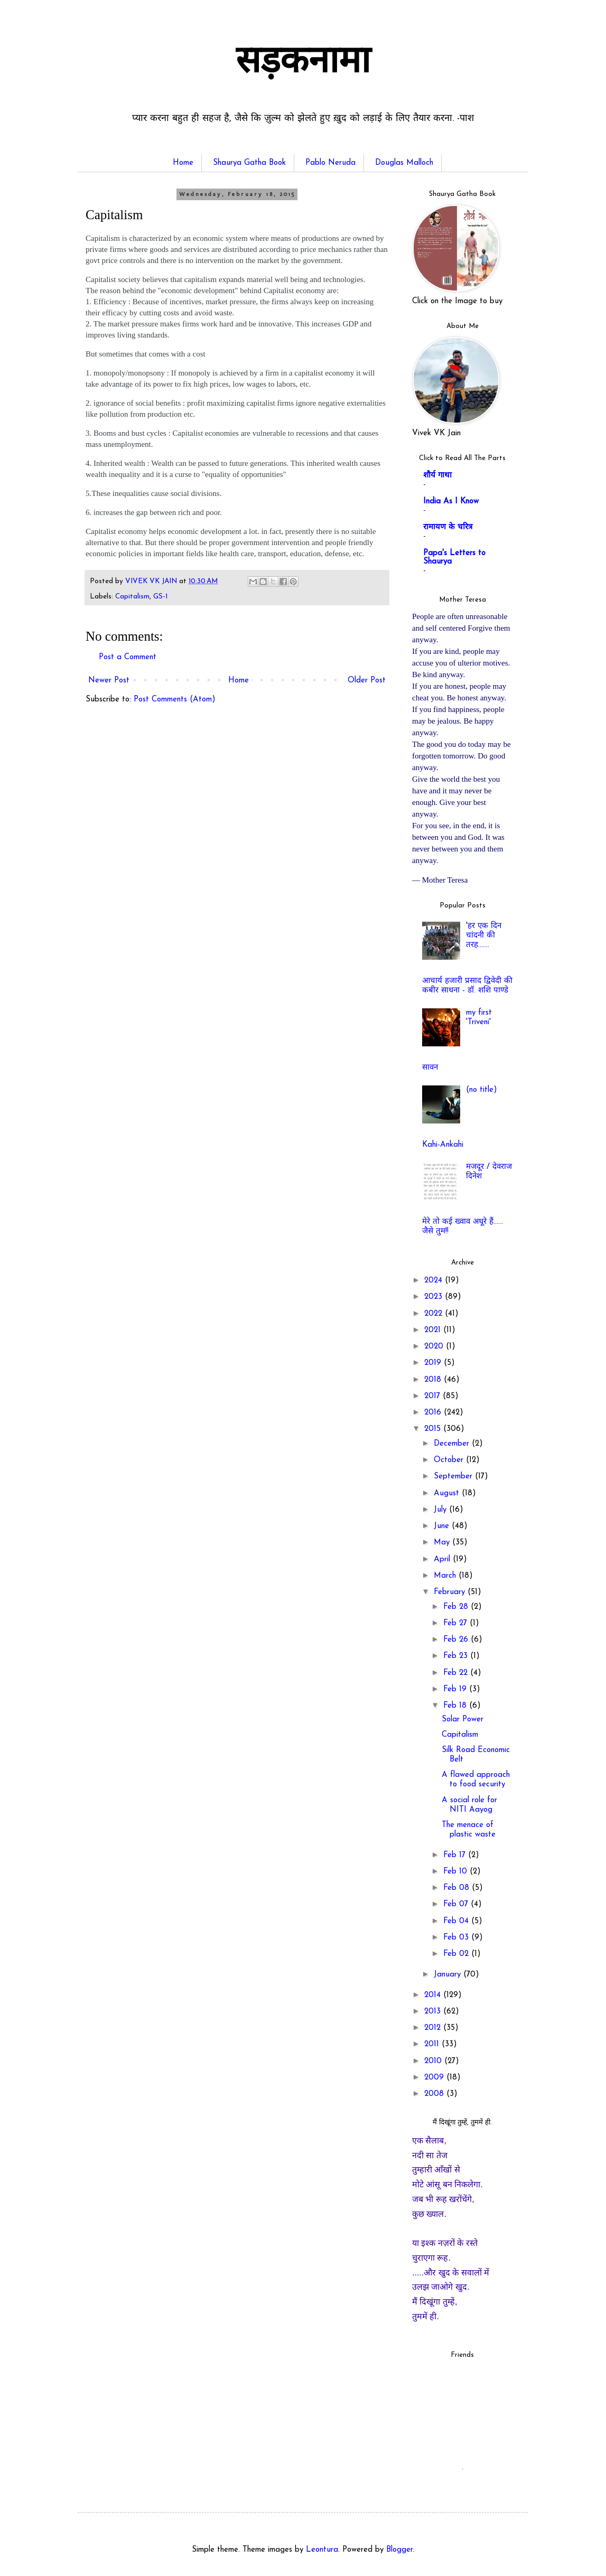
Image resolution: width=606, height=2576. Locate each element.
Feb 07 (457, 1904)
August (448, 1493)
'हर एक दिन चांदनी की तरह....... (483, 935)
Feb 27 (456, 1623)
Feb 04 (457, 1921)
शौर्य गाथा (437, 476)
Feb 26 (457, 1640)
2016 (434, 1413)
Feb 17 (455, 1855)
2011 (433, 2044)
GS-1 (160, 596)
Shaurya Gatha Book (249, 163)
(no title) (481, 1090)
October (450, 1460)
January (448, 1975)
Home (183, 163)
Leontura (322, 2550)
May (443, 1543)
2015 (433, 1429)
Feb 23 (456, 1656)
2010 (434, 2061)
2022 (434, 1314)
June (443, 1526)
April (443, 1559)
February (451, 1592)
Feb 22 (456, 1673)
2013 (433, 2012)
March (446, 1576)
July (441, 1510)
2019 (434, 1363)
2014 (433, 1995)
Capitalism (132, 596)
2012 (433, 2028)
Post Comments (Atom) (175, 700)
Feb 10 (456, 1872)
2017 (433, 1396)
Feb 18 (456, 1706)
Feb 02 (457, 1954)
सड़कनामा (303, 63)
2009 (435, 2078)
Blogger (399, 2550)
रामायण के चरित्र (447, 527)
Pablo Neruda (330, 163)
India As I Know (451, 501)
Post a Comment (127, 657)
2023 (434, 1297)
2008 (435, 2094)
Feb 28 (457, 1607)
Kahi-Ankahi (442, 1145)
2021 (433, 1330)
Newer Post (108, 681)
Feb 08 (457, 1888)
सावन (430, 1068)
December (453, 1444)
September (454, 1477)
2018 (434, 1380)
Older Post (367, 681)
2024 (434, 1281)
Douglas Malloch (404, 163)
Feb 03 (457, 1938)
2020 (435, 1347)
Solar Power (462, 1719)
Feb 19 (456, 1689)
